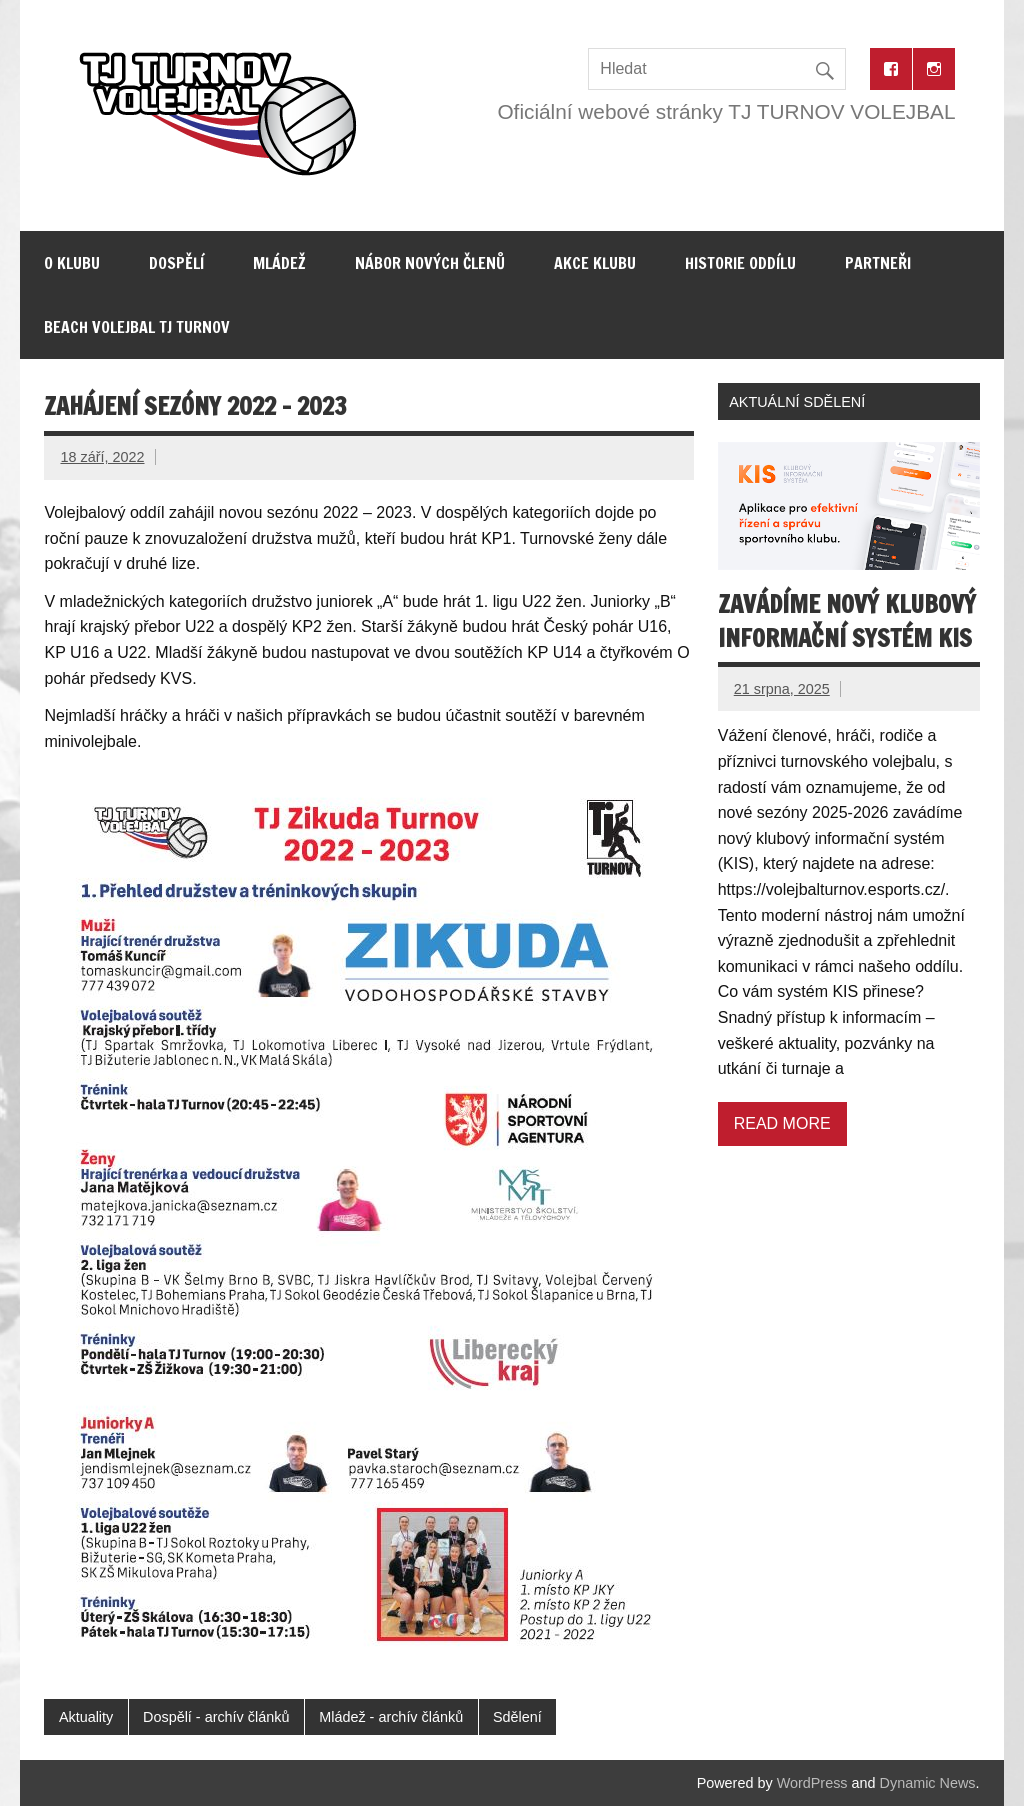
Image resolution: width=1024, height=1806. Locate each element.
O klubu (72, 263)
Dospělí (176, 263)
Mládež (279, 263)
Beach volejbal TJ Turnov (137, 327)
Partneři (878, 263)
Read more (782, 1123)
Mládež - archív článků (391, 1717)
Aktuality (86, 1717)
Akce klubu (595, 263)
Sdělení (517, 1717)
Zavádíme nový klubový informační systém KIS (847, 621)
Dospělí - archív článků (216, 1717)
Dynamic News (928, 1783)
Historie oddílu (740, 263)
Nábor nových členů (430, 263)
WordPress (812, 1783)
